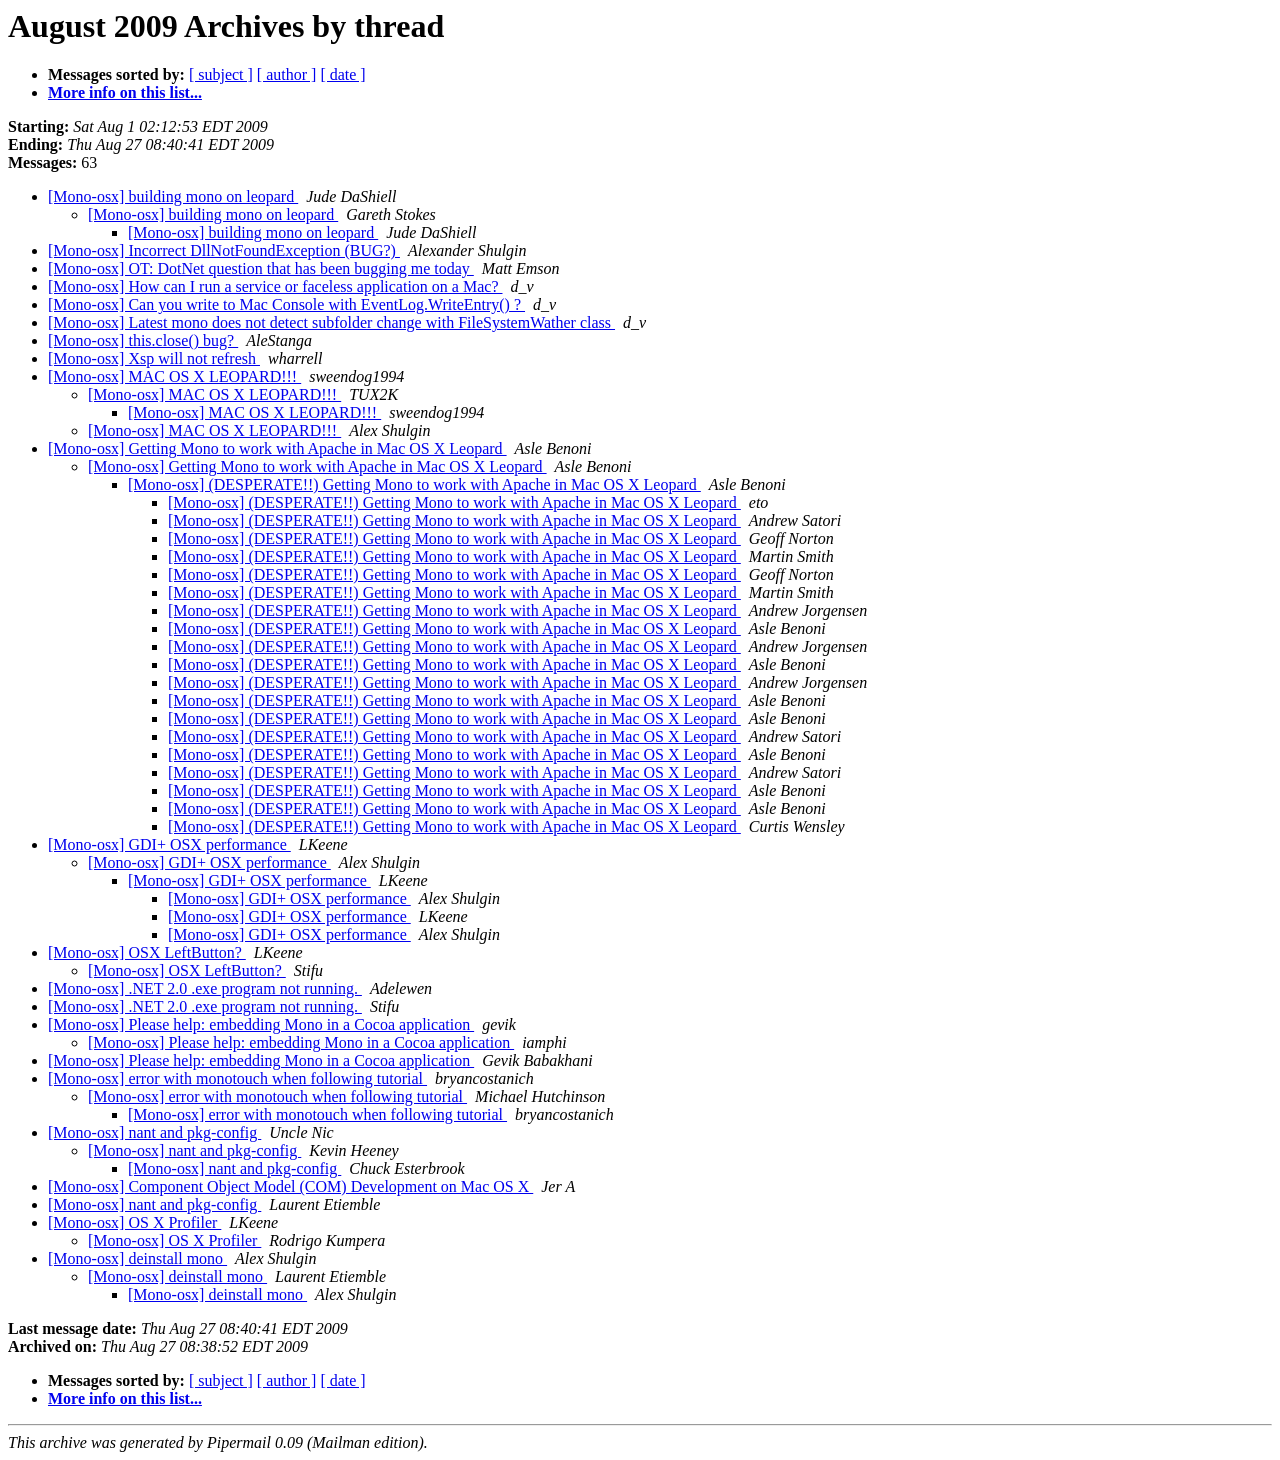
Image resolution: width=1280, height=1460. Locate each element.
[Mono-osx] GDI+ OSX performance (169, 844)
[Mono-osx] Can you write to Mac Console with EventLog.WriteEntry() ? (286, 304)
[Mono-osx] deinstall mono (137, 1258)
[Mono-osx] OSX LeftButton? (147, 952)
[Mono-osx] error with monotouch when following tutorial (237, 1078)
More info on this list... (125, 92)
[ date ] (342, 74)
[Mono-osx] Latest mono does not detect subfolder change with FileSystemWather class (331, 322)
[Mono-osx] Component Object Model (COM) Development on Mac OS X (290, 1186)
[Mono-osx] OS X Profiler (134, 1222)
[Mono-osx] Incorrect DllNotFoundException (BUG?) (224, 250)
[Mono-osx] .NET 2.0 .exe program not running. (205, 988)
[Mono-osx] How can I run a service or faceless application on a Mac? (275, 286)
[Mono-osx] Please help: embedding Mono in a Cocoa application (261, 1024)
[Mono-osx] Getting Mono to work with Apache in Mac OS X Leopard (277, 448)
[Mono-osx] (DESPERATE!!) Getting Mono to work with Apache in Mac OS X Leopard (414, 484)
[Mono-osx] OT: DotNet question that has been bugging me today (261, 268)
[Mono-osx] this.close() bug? (143, 340)
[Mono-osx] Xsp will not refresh (154, 358)
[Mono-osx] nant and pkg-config (154, 1132)
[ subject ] (221, 74)
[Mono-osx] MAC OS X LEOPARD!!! (174, 376)
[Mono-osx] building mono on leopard (173, 196)
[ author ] (287, 74)
